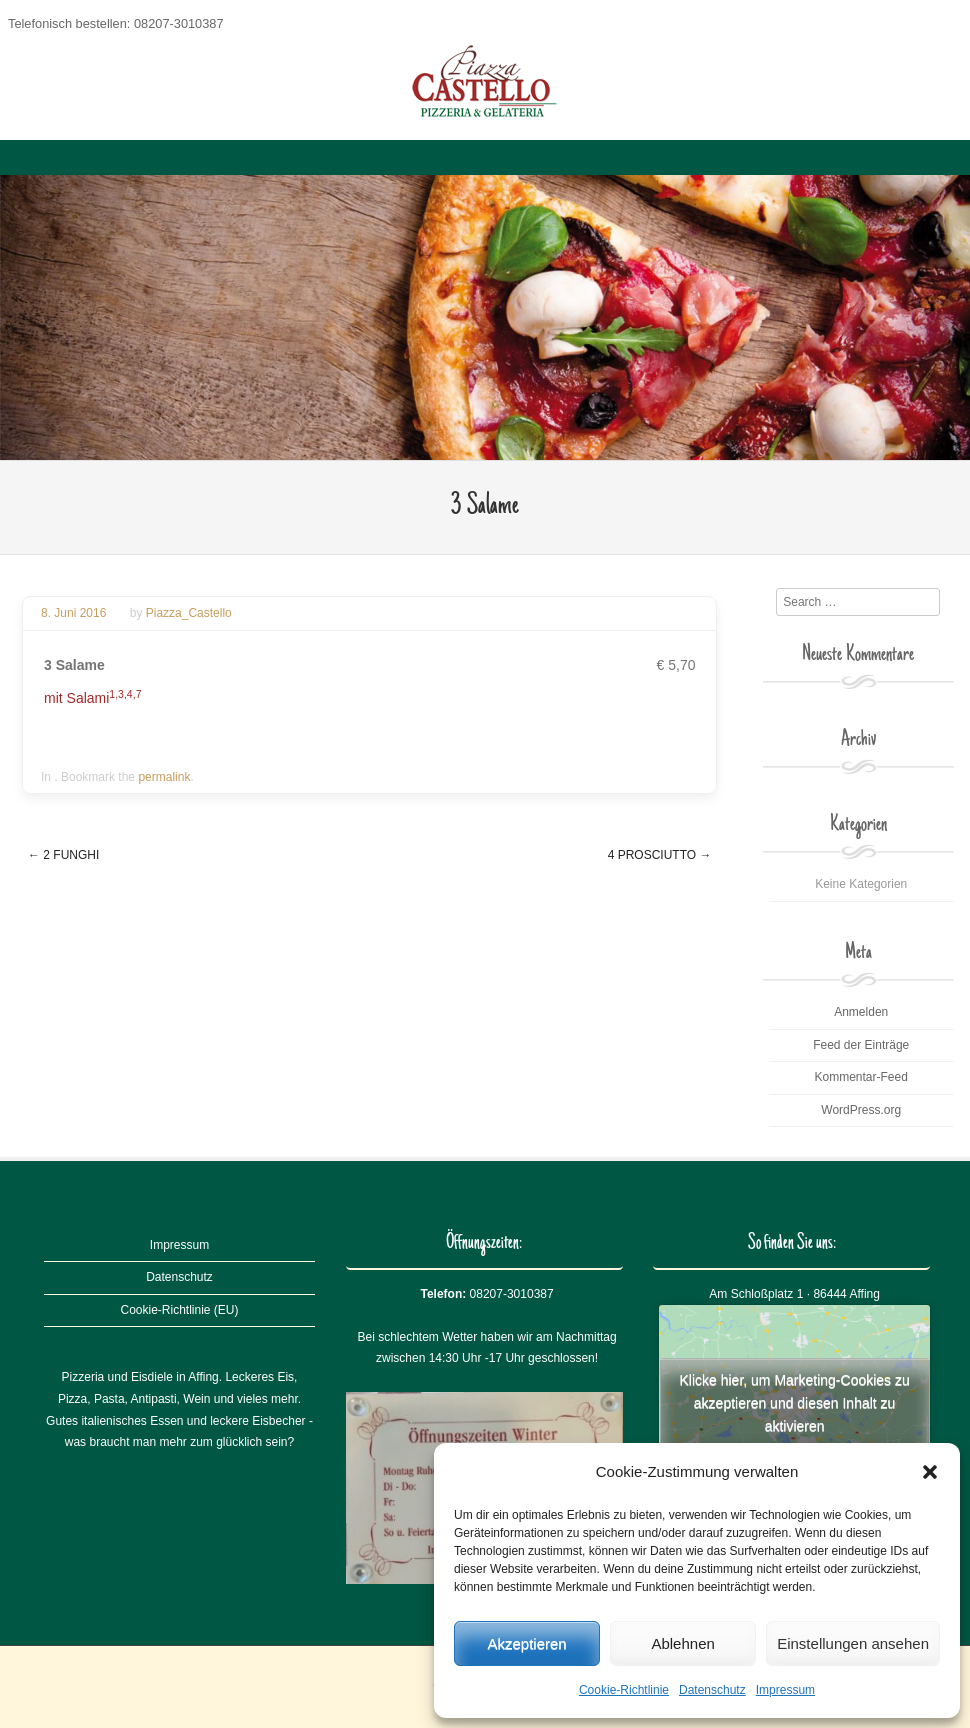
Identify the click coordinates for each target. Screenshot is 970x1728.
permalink (164, 777)
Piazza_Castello (189, 613)
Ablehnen (682, 1643)
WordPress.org (861, 1110)
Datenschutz (712, 1690)
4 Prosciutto (660, 855)
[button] (930, 1472)
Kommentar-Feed (861, 1077)
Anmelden (861, 1012)
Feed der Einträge (861, 1045)
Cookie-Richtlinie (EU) (179, 1310)
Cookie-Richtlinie (624, 1690)
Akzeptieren (526, 1643)
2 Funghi (63, 855)
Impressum (785, 1690)
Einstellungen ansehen (853, 1643)
